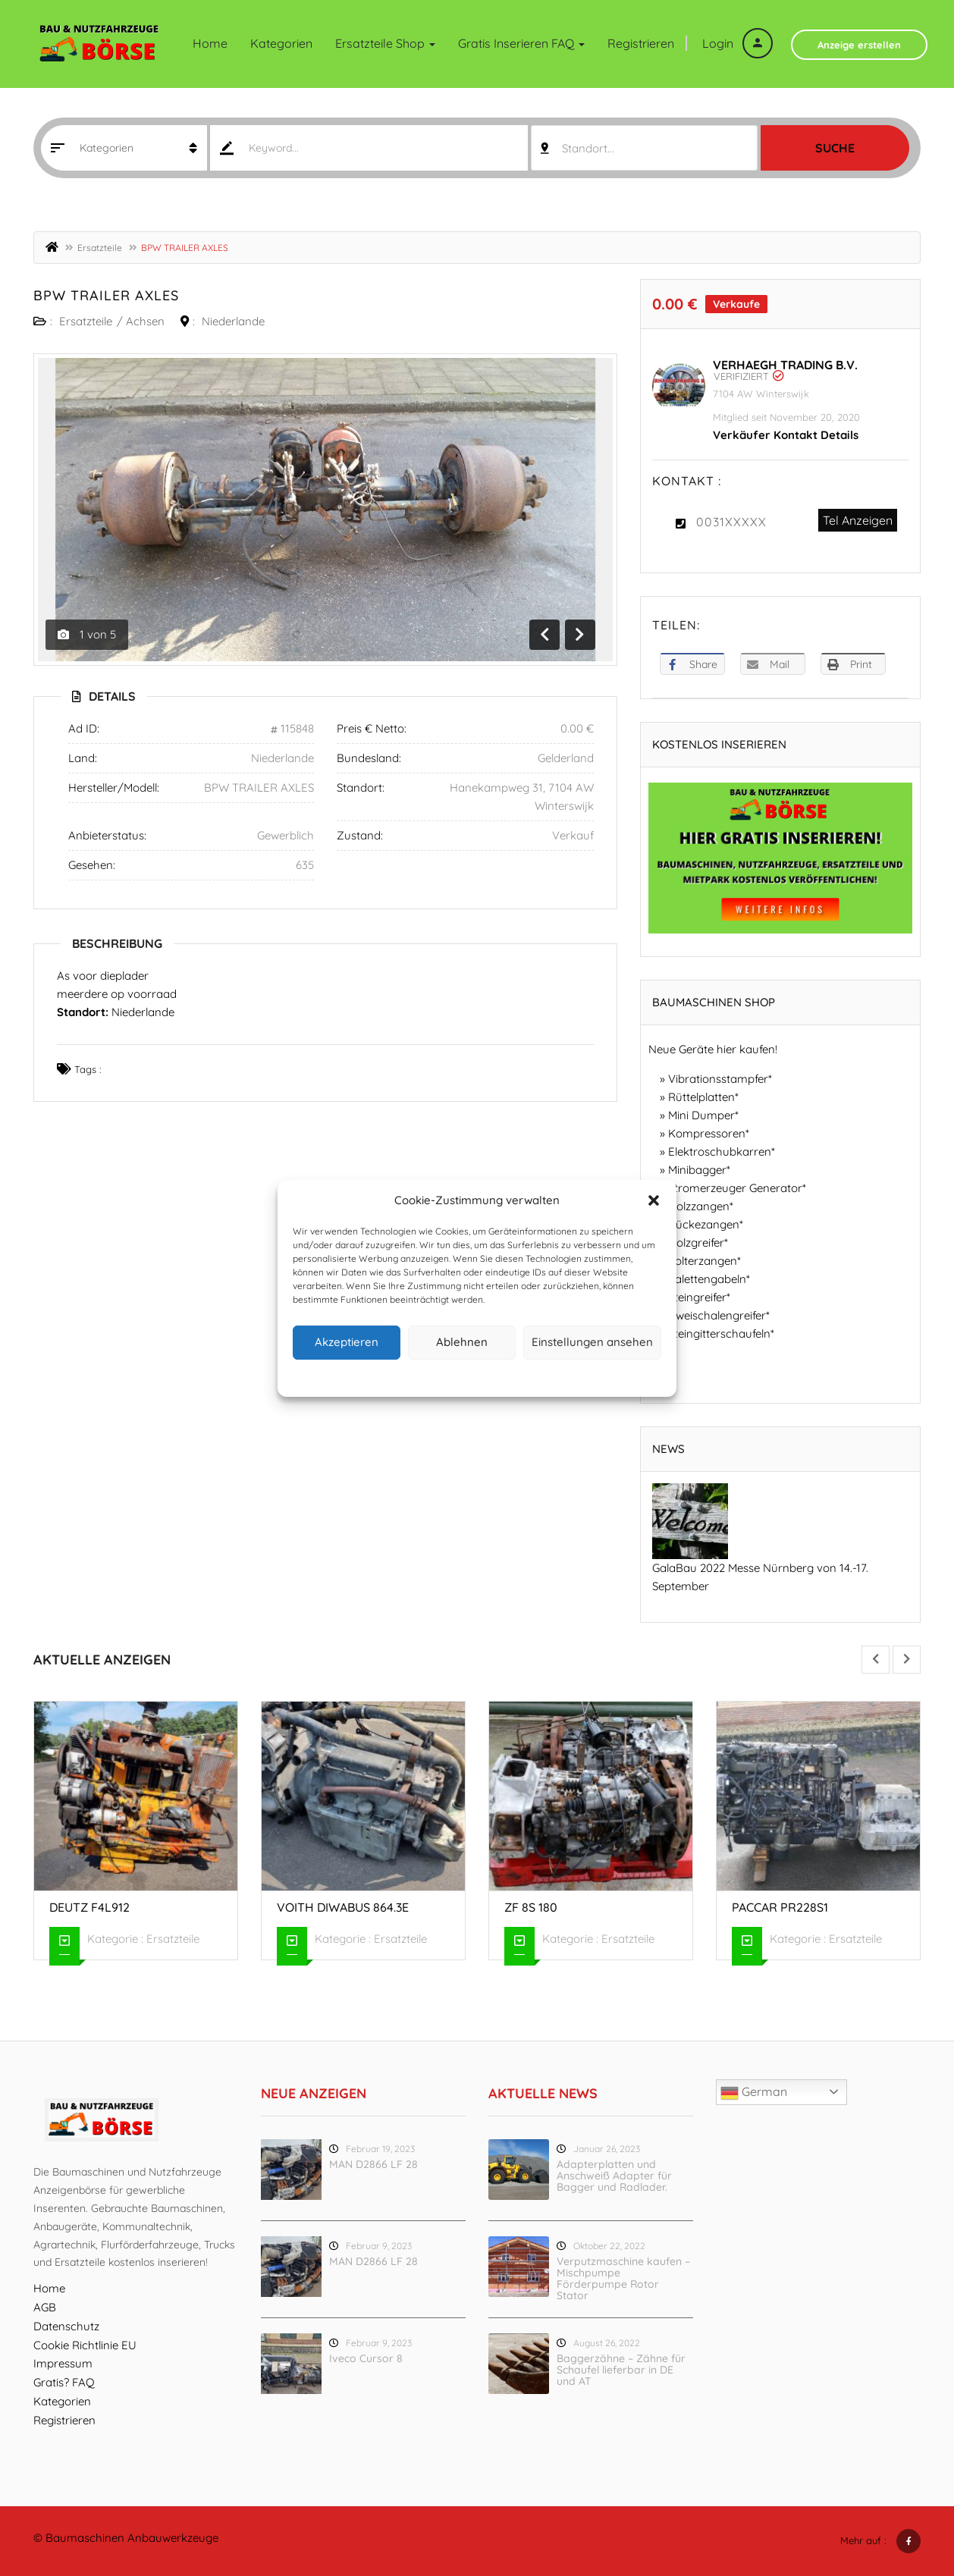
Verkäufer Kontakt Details (785, 435)
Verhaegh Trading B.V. (785, 364)
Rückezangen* (705, 1224)
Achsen (145, 321)
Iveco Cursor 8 (366, 2358)
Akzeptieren (346, 1342)
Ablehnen (462, 1342)
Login (737, 43)
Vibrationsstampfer (718, 1079)
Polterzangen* (704, 1260)
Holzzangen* (700, 1206)
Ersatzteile (99, 247)
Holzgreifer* (698, 1242)
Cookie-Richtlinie (419, 1376)
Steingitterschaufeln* (721, 1333)
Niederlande (233, 321)
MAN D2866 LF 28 (373, 2164)
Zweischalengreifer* (719, 1315)
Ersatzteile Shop (385, 43)
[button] (653, 1200)
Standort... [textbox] (588, 148)
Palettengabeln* (709, 1279)
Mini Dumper (701, 1115)
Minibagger (697, 1169)
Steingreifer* (699, 1297)
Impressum (547, 1376)
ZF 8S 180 (530, 1907)
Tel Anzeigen (858, 520)
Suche (835, 147)
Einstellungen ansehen (592, 1342)
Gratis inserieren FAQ (521, 43)
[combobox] (644, 148)
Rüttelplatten (701, 1097)
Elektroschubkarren (719, 1151)
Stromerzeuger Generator (735, 1188)
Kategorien (281, 43)
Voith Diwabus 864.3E (343, 1907)
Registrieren (640, 43)
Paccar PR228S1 (780, 1907)
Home (210, 43)
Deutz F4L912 (89, 1907)
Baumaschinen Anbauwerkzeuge (132, 2538)
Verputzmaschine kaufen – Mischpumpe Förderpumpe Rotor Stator (623, 2278)
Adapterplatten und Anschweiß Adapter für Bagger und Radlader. (614, 2175)
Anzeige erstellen (859, 45)
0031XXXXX (731, 521)
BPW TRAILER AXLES (106, 295)
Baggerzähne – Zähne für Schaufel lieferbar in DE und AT (621, 2370)
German (753, 2093)
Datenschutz (489, 1376)
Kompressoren (706, 1133)
